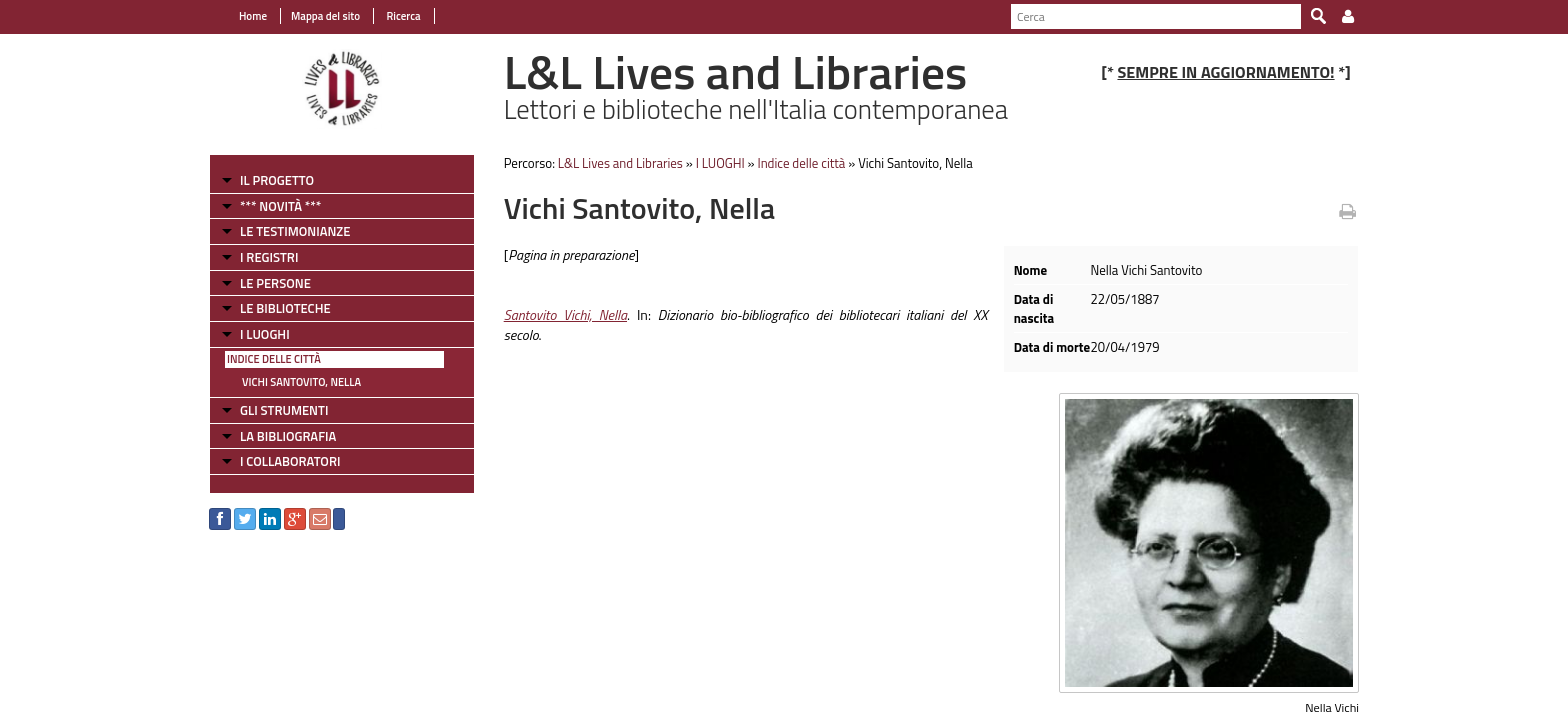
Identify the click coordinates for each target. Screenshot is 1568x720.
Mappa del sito (325, 16)
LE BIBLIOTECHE (285, 308)
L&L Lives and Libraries (620, 163)
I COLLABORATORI (290, 461)
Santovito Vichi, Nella (565, 314)
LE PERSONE (275, 283)
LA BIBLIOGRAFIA (288, 436)
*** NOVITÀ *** (280, 206)
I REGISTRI (269, 257)
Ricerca (402, 16)
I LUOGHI (265, 334)
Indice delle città (274, 359)
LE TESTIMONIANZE (295, 231)
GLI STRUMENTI (284, 410)
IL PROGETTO (277, 180)
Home (253, 16)
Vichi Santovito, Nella (301, 382)
